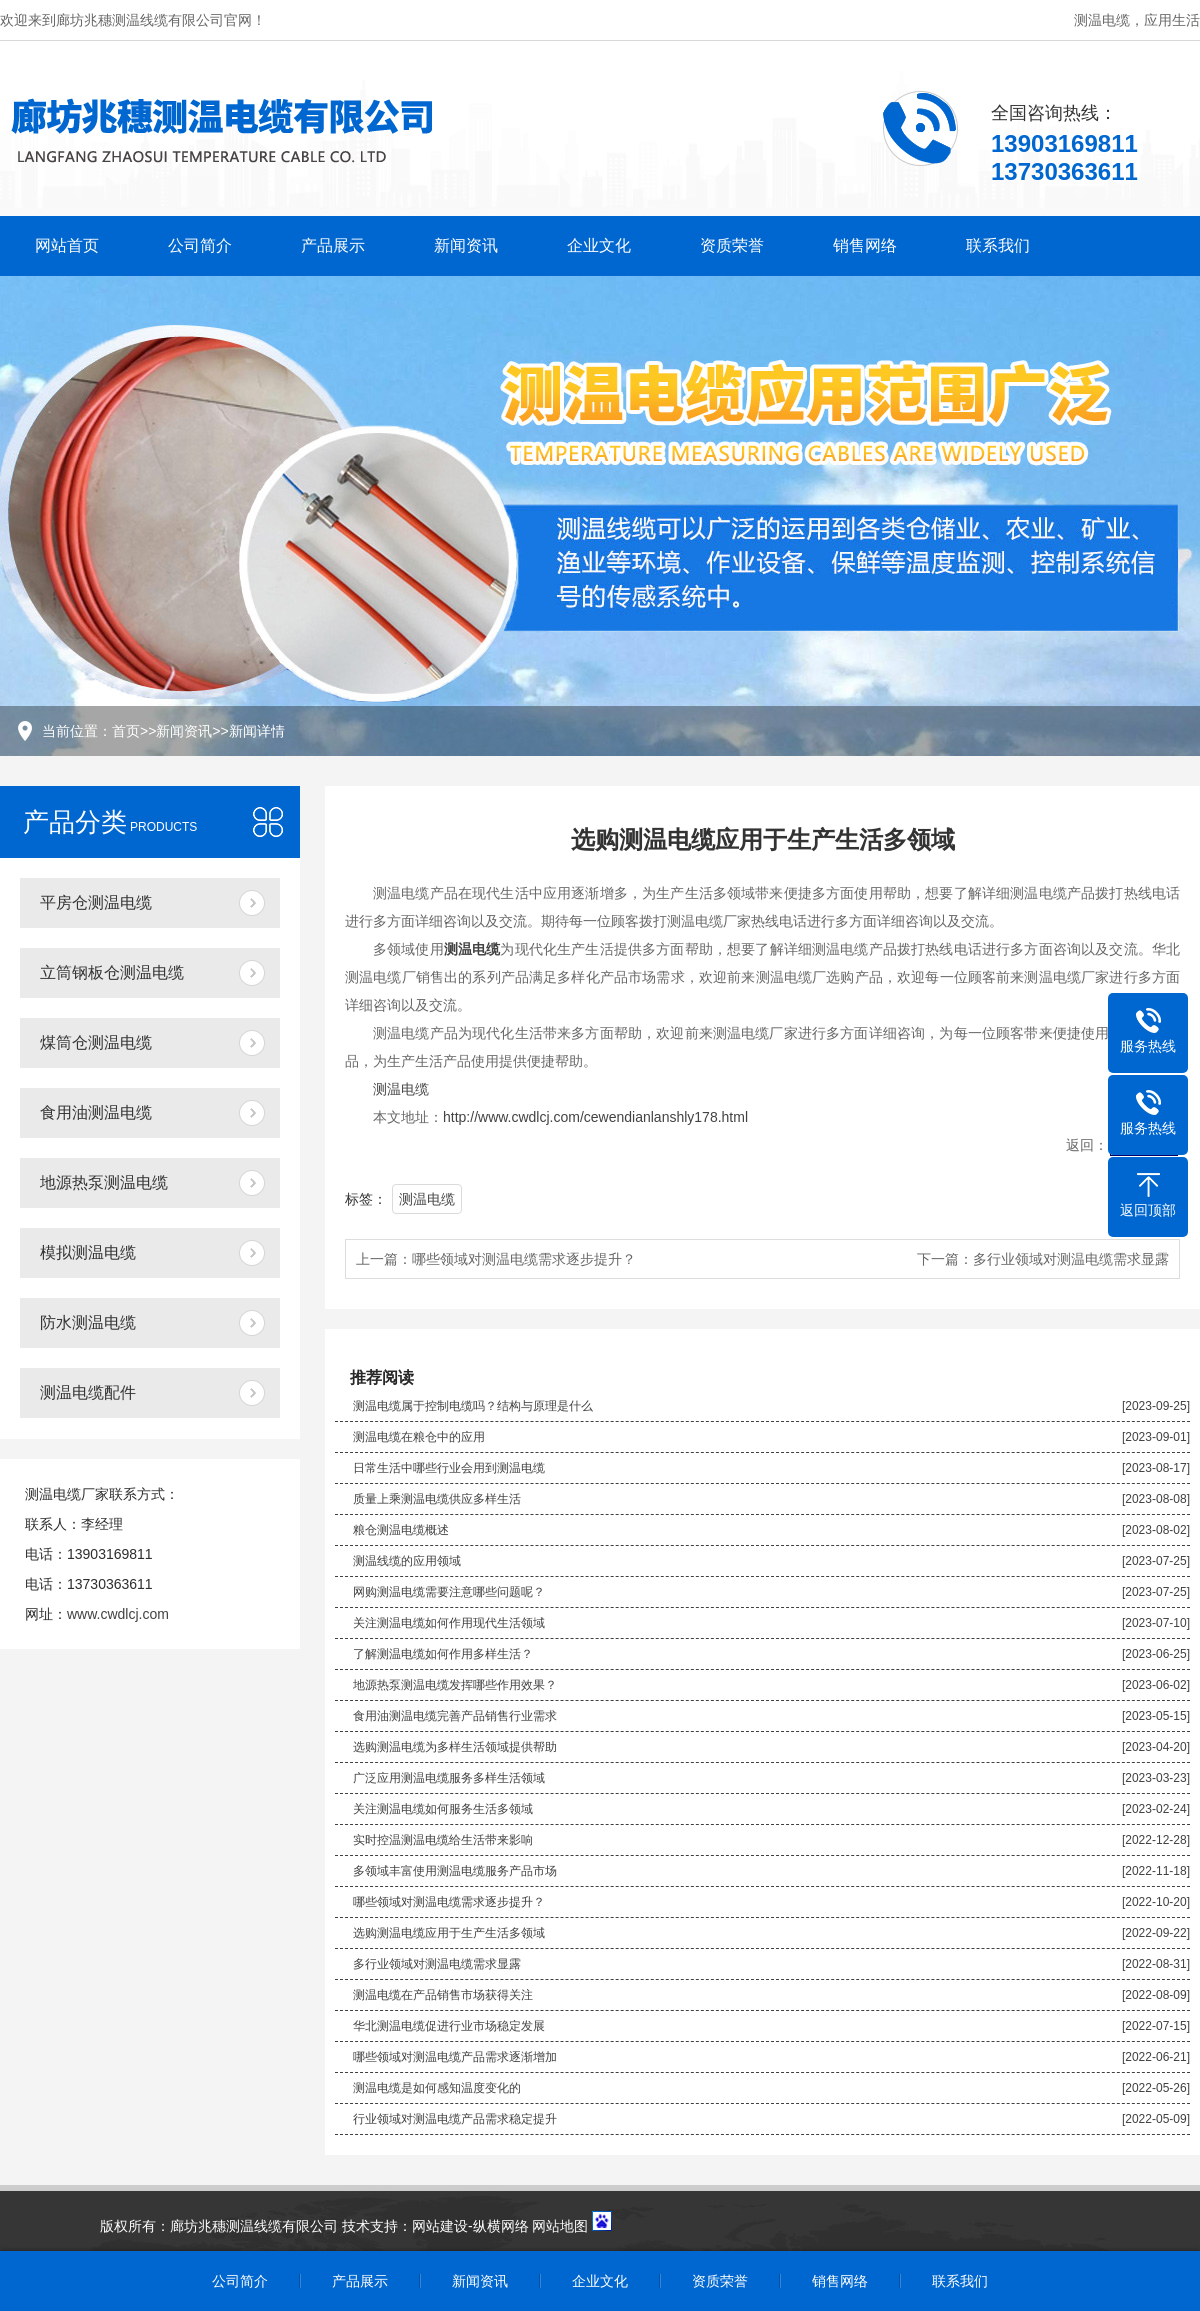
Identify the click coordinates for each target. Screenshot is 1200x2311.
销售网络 (865, 245)
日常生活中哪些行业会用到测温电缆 (449, 1468)
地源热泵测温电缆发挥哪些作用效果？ (455, 1685)
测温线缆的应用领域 (407, 1561)
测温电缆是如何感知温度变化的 (437, 2088)
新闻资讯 (466, 245)
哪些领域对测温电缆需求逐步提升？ (524, 1259)
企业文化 (599, 245)
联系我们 (998, 245)
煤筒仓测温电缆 (96, 1042)
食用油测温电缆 (96, 1112)
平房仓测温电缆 (96, 902)
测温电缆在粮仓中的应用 (419, 1437)
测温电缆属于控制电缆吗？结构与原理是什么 (473, 1406)
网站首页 (67, 245)
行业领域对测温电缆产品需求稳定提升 (455, 2119)
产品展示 (333, 245)
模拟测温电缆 (88, 1252)
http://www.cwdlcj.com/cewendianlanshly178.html (595, 1117)
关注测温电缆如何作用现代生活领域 (449, 1623)
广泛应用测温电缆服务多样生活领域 (449, 1778)
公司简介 (200, 245)
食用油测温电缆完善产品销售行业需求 (455, 1716)
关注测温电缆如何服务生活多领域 (443, 1809)
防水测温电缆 (88, 1322)
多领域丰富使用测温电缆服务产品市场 (455, 1871)
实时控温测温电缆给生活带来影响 (443, 1840)
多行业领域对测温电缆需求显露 (1071, 1259)
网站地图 (560, 2226)
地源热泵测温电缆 (104, 1182)
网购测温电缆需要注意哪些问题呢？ (449, 1592)
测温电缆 (401, 1089)
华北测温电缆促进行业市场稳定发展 (449, 2026)
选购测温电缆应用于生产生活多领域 (449, 1933)
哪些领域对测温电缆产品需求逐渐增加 (455, 2057)
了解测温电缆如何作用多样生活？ (443, 1654)
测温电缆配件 (88, 1392)
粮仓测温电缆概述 (401, 1530)
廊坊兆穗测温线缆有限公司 (254, 2226)
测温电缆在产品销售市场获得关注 (443, 1995)
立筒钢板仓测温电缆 (112, 972)
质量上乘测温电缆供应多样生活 (437, 1499)
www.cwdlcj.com (118, 1614)
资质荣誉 (732, 245)
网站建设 (440, 2226)
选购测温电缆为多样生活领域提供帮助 (455, 1747)
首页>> (134, 731)
